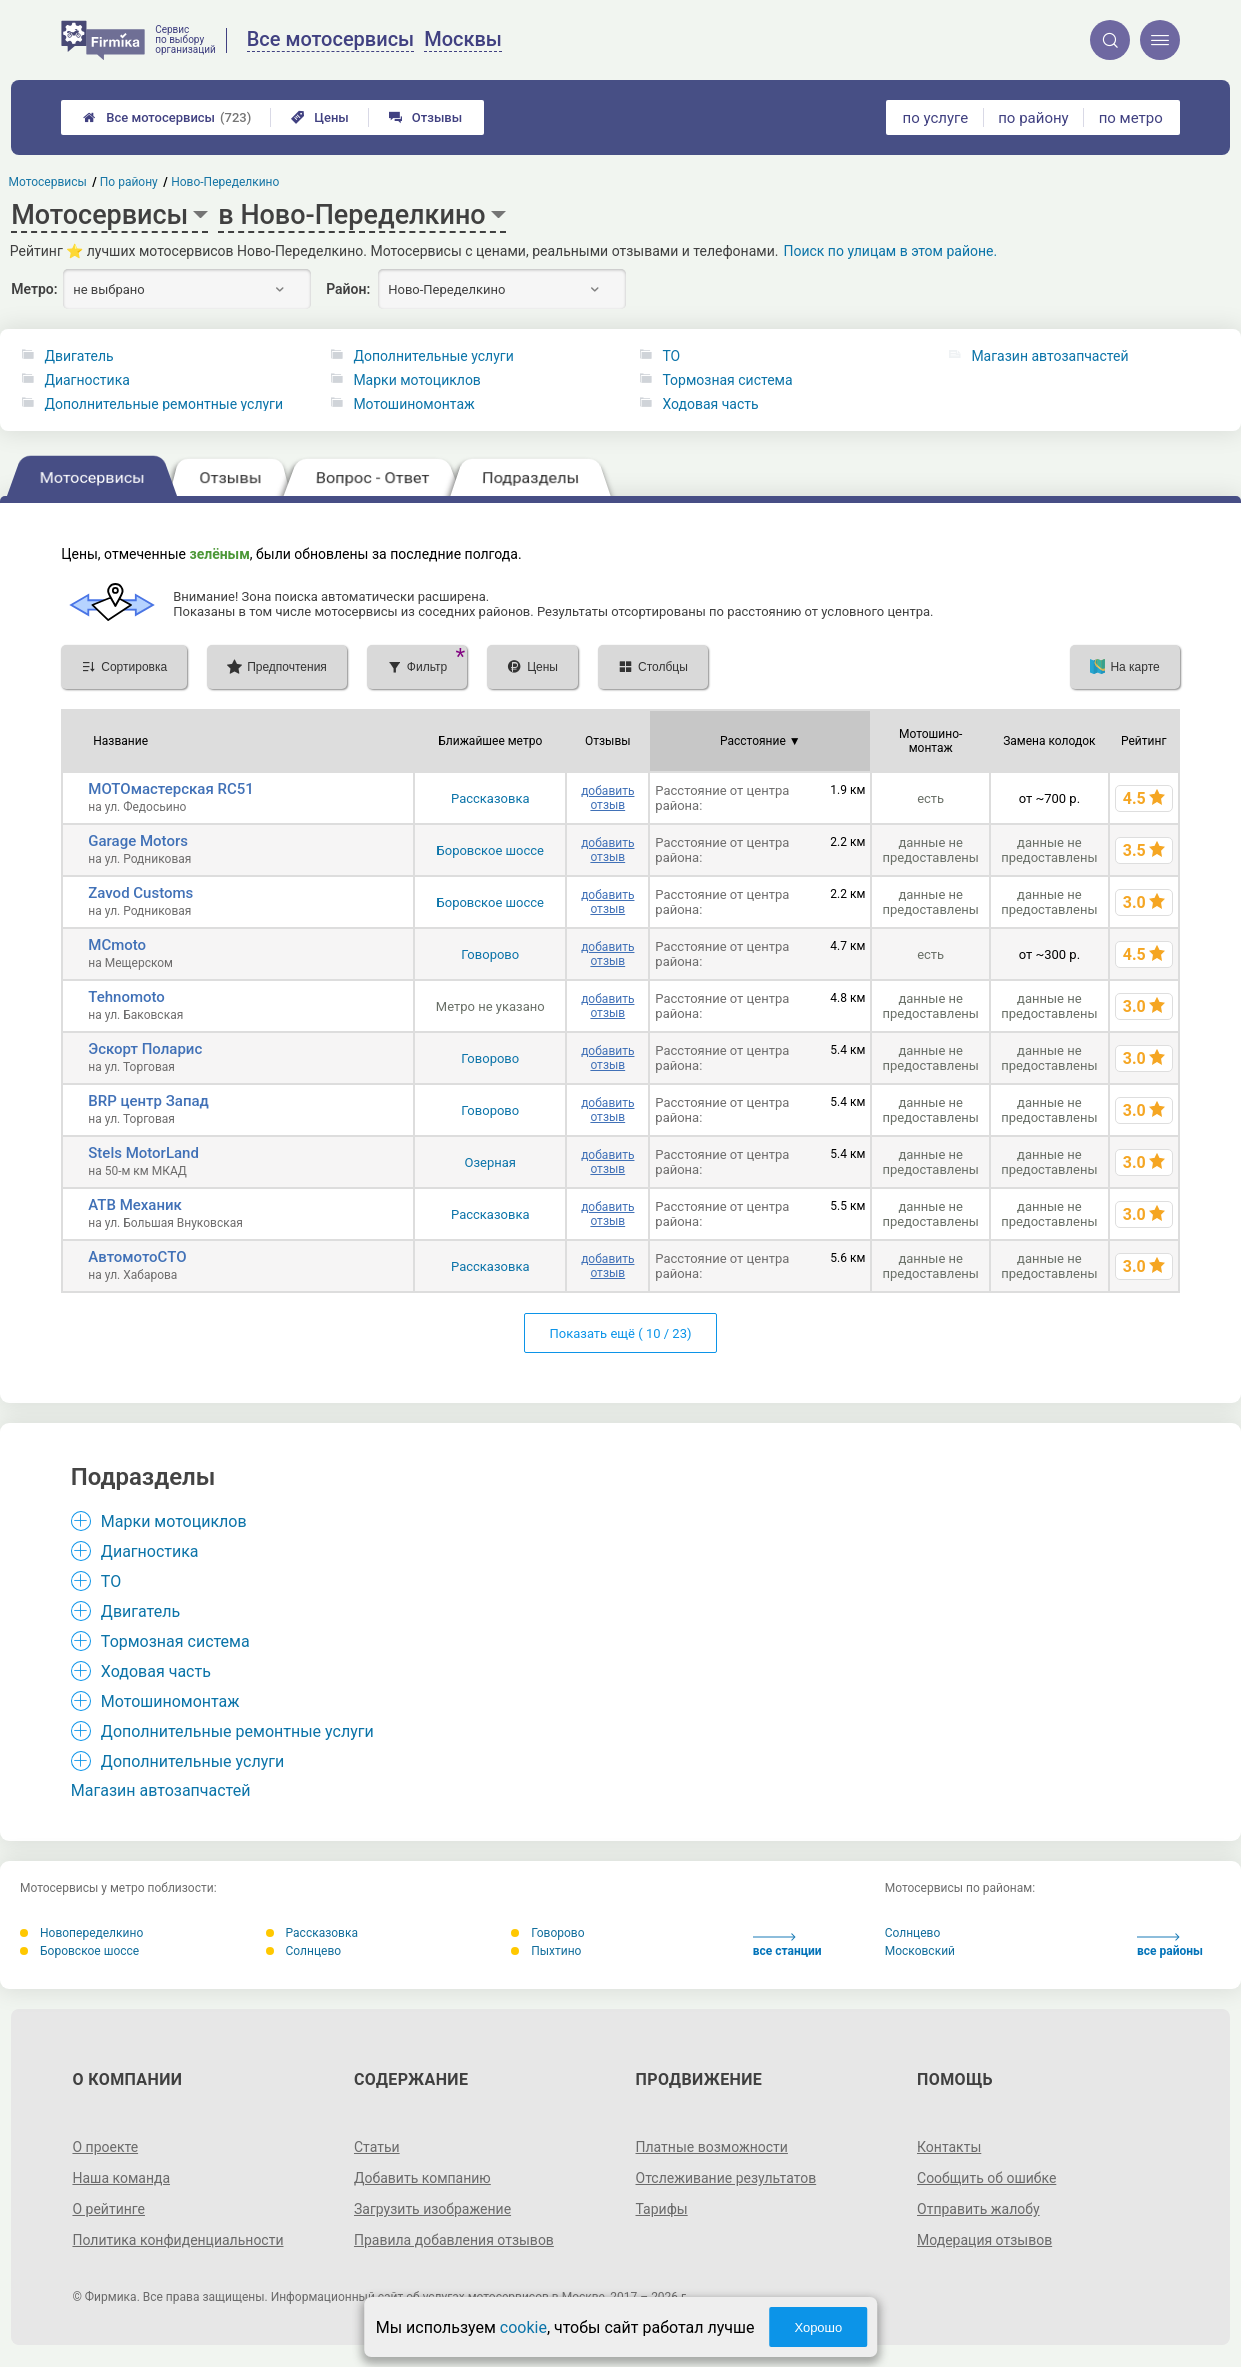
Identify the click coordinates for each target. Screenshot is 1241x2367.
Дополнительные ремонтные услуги (163, 404)
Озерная (490, 1162)
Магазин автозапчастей (1049, 356)
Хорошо (818, 2327)
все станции (787, 1945)
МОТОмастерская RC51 (170, 789)
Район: (348, 289)
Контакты (949, 2147)
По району (129, 182)
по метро (1131, 118)
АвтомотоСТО (137, 1257)
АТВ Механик (135, 1205)
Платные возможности (712, 2147)
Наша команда (121, 2178)
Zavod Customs (140, 893)
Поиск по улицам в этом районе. (890, 251)
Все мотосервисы (167, 117)
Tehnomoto (126, 997)
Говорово (490, 954)
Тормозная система (727, 380)
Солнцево (304, 1951)
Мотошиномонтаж (413, 404)
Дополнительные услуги (433, 356)
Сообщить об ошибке (986, 2178)
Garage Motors (138, 841)
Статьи (377, 2147)
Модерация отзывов (984, 2240)
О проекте (105, 2147)
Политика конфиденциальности (177, 2240)
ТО (671, 356)
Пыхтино (546, 1951)
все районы (1170, 1945)
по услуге (936, 118)
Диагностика (86, 380)
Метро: (34, 289)
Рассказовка (490, 798)
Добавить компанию (422, 2178)
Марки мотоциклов (417, 380)
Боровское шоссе (490, 850)
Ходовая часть (710, 404)
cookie (523, 2327)
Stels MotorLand (143, 1153)
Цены (320, 117)
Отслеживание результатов (726, 2178)
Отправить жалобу (978, 2209)
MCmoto (117, 945)
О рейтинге (108, 2209)
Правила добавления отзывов (454, 2240)
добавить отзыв (607, 798)
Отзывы (425, 117)
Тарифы (662, 2209)
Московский (920, 1951)
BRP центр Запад (148, 1101)
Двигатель (78, 356)
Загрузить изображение (432, 2209)
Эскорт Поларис (145, 1049)
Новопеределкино (81, 1933)
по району (1033, 118)
